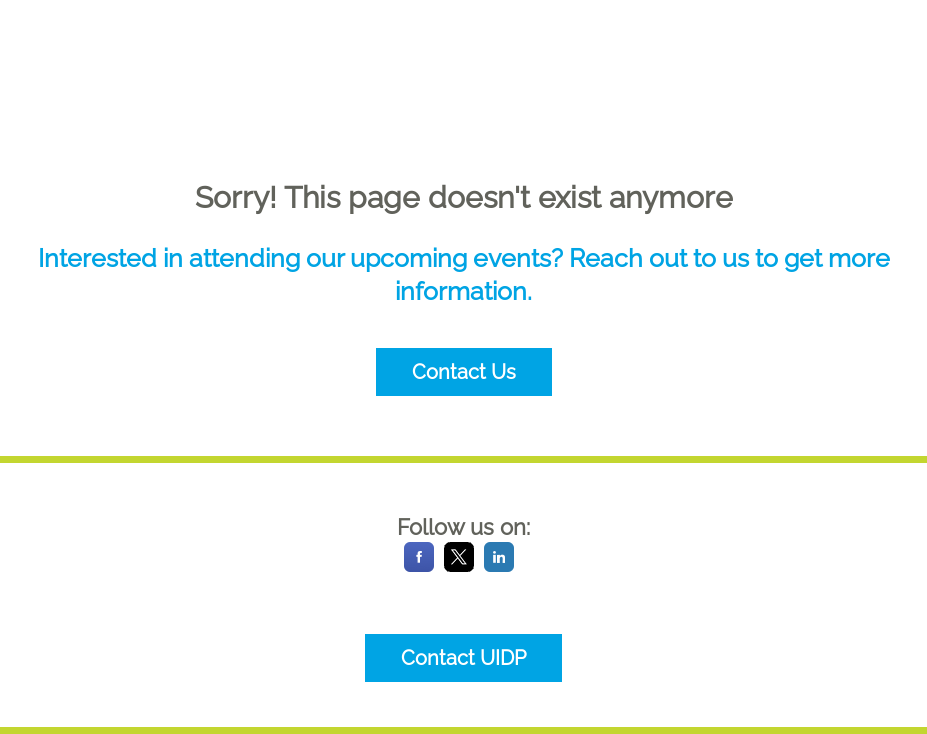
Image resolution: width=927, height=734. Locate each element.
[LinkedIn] (499, 566)
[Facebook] (419, 566)
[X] (459, 566)
